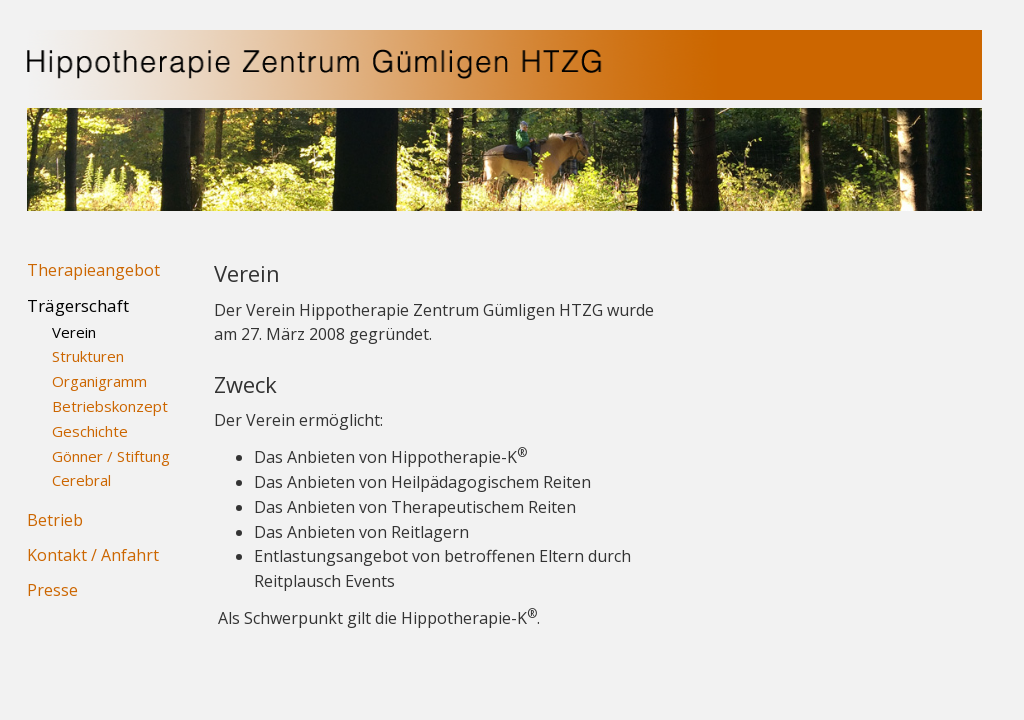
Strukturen (88, 356)
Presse (52, 590)
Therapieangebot (93, 270)
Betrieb (55, 520)
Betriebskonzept (110, 406)
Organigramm (99, 381)
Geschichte (90, 431)
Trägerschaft (78, 305)
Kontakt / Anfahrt (93, 555)
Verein (74, 332)
